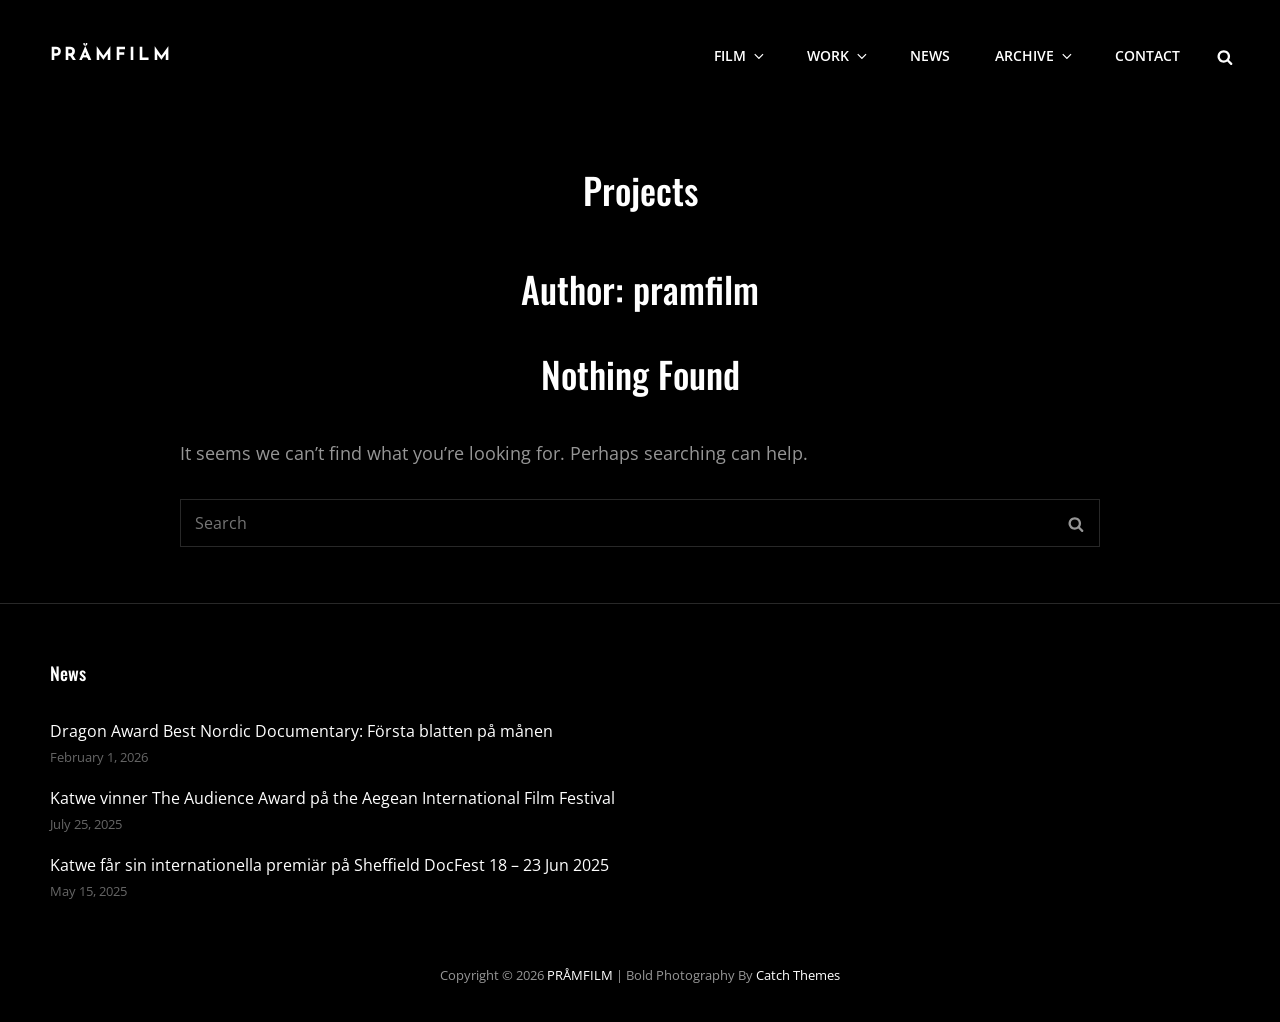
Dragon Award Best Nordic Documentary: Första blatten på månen (301, 731)
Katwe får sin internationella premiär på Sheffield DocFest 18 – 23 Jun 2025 (329, 865)
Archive (1035, 55)
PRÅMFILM (111, 55)
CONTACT (1147, 55)
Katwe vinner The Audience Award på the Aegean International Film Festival (332, 798)
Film (740, 55)
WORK (838, 55)
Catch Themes (798, 975)
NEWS (930, 55)
